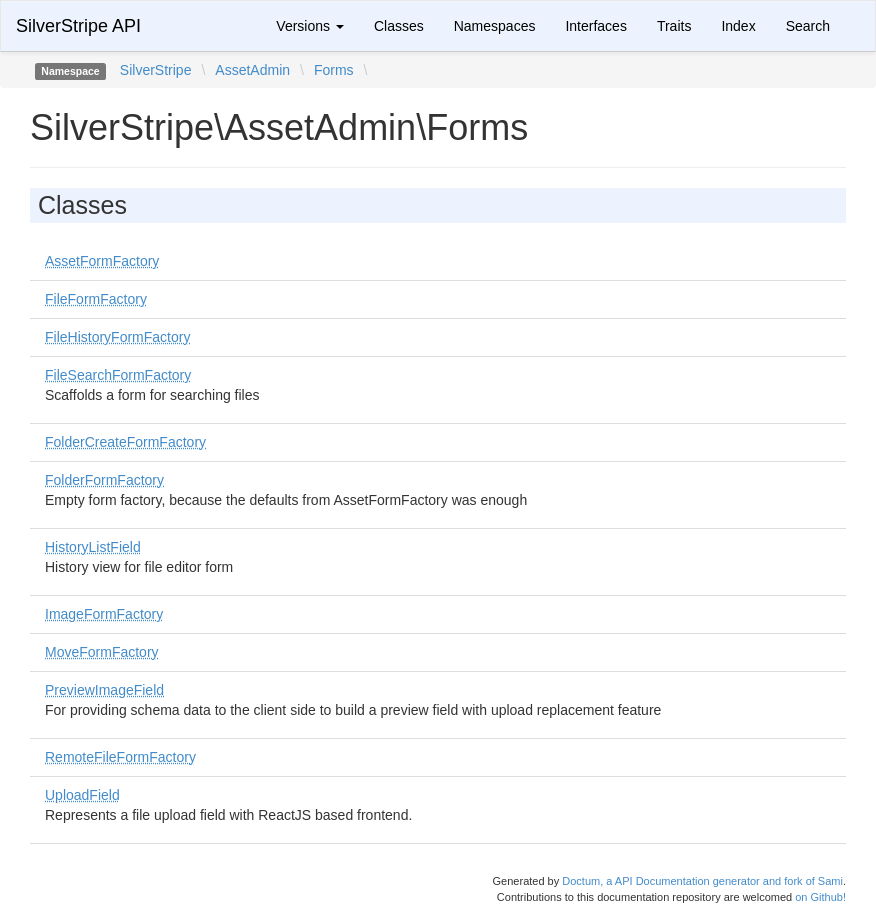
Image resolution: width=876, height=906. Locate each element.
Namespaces (495, 26)
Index (738, 26)
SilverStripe (156, 70)
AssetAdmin (252, 70)
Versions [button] (310, 26)
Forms (334, 70)
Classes (399, 26)
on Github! (820, 897)
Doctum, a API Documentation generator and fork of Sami (702, 881)
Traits (674, 26)
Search (808, 26)
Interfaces (595, 26)
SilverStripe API (78, 26)
